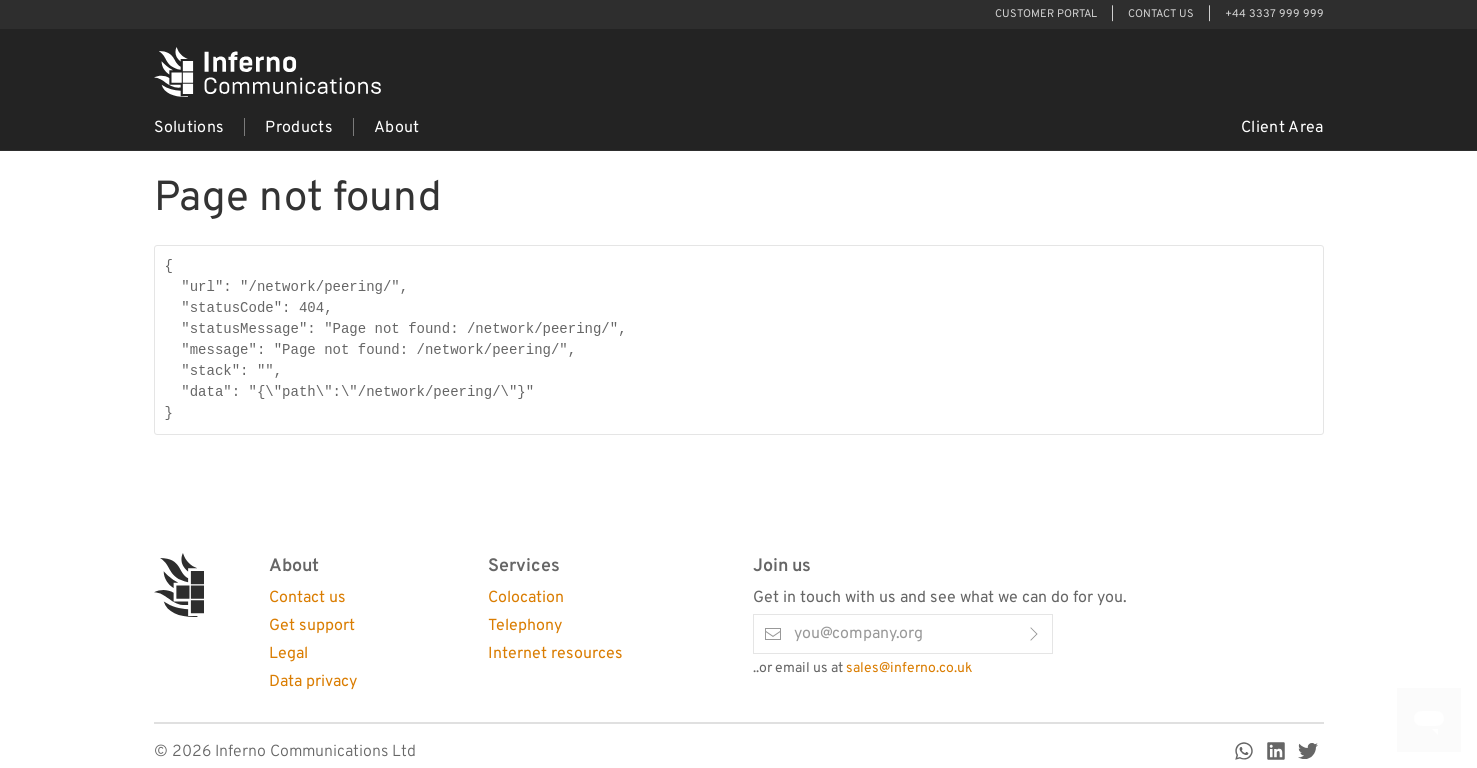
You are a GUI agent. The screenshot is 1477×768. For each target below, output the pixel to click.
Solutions (189, 128)
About (397, 128)
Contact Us (1161, 14)
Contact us (307, 598)
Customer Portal (1046, 14)
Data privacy (313, 682)
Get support (312, 626)
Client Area (1282, 128)
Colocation (526, 598)
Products (299, 128)
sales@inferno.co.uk (909, 668)
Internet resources (555, 654)
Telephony (525, 626)
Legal (288, 654)
